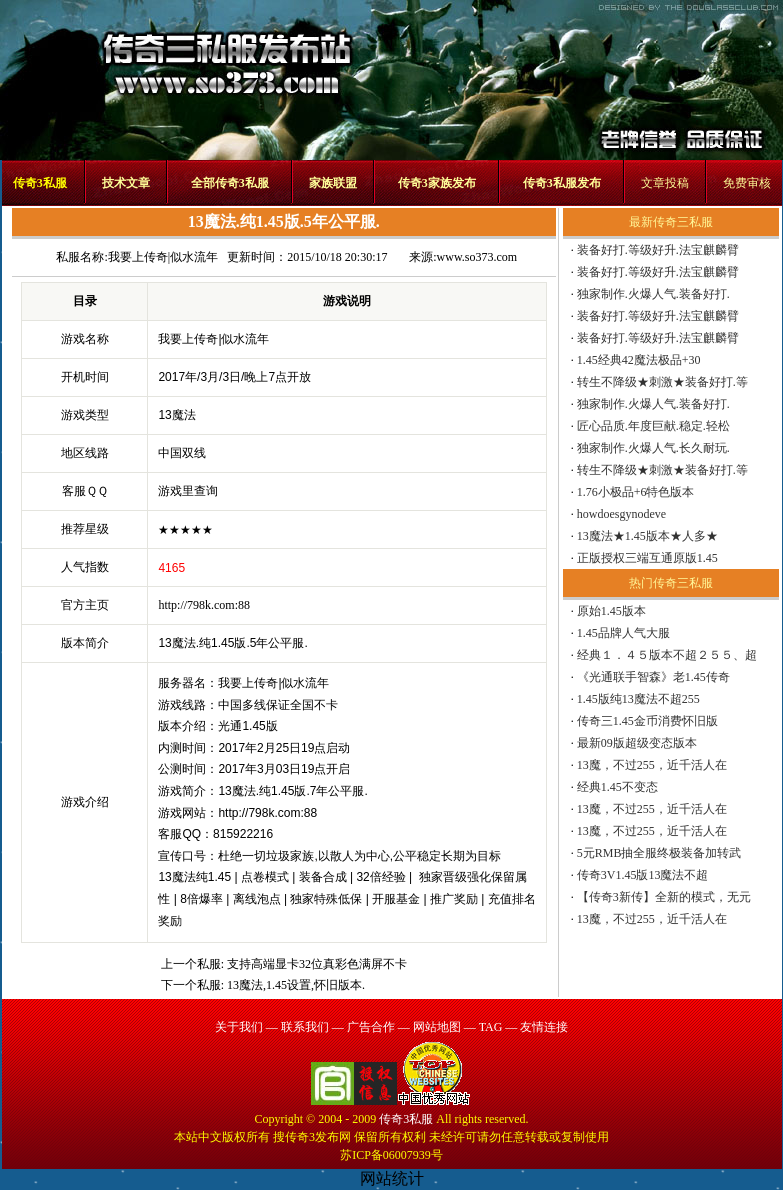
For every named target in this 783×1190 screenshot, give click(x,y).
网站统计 (392, 1178)
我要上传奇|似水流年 (163, 257)
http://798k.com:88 (204, 605)
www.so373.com (477, 257)
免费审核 (747, 183)
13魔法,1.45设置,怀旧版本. (296, 985)
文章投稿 (665, 183)
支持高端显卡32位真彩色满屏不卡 (317, 964)
